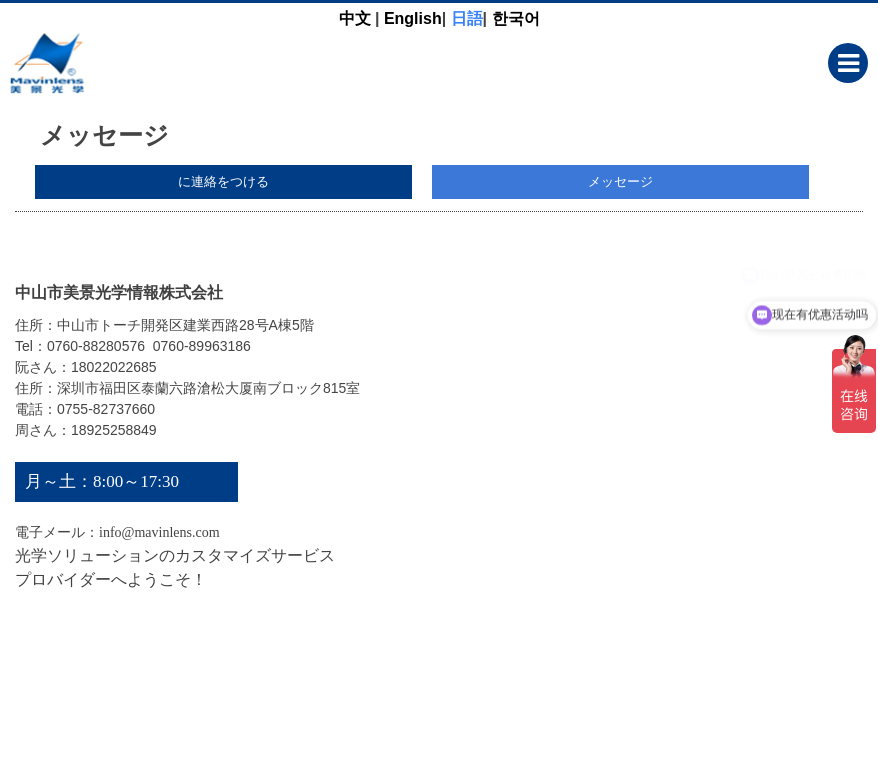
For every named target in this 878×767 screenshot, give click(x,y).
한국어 (516, 18)
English (413, 18)
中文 (355, 18)
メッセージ (620, 181)
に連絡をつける (223, 181)
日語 (467, 18)
